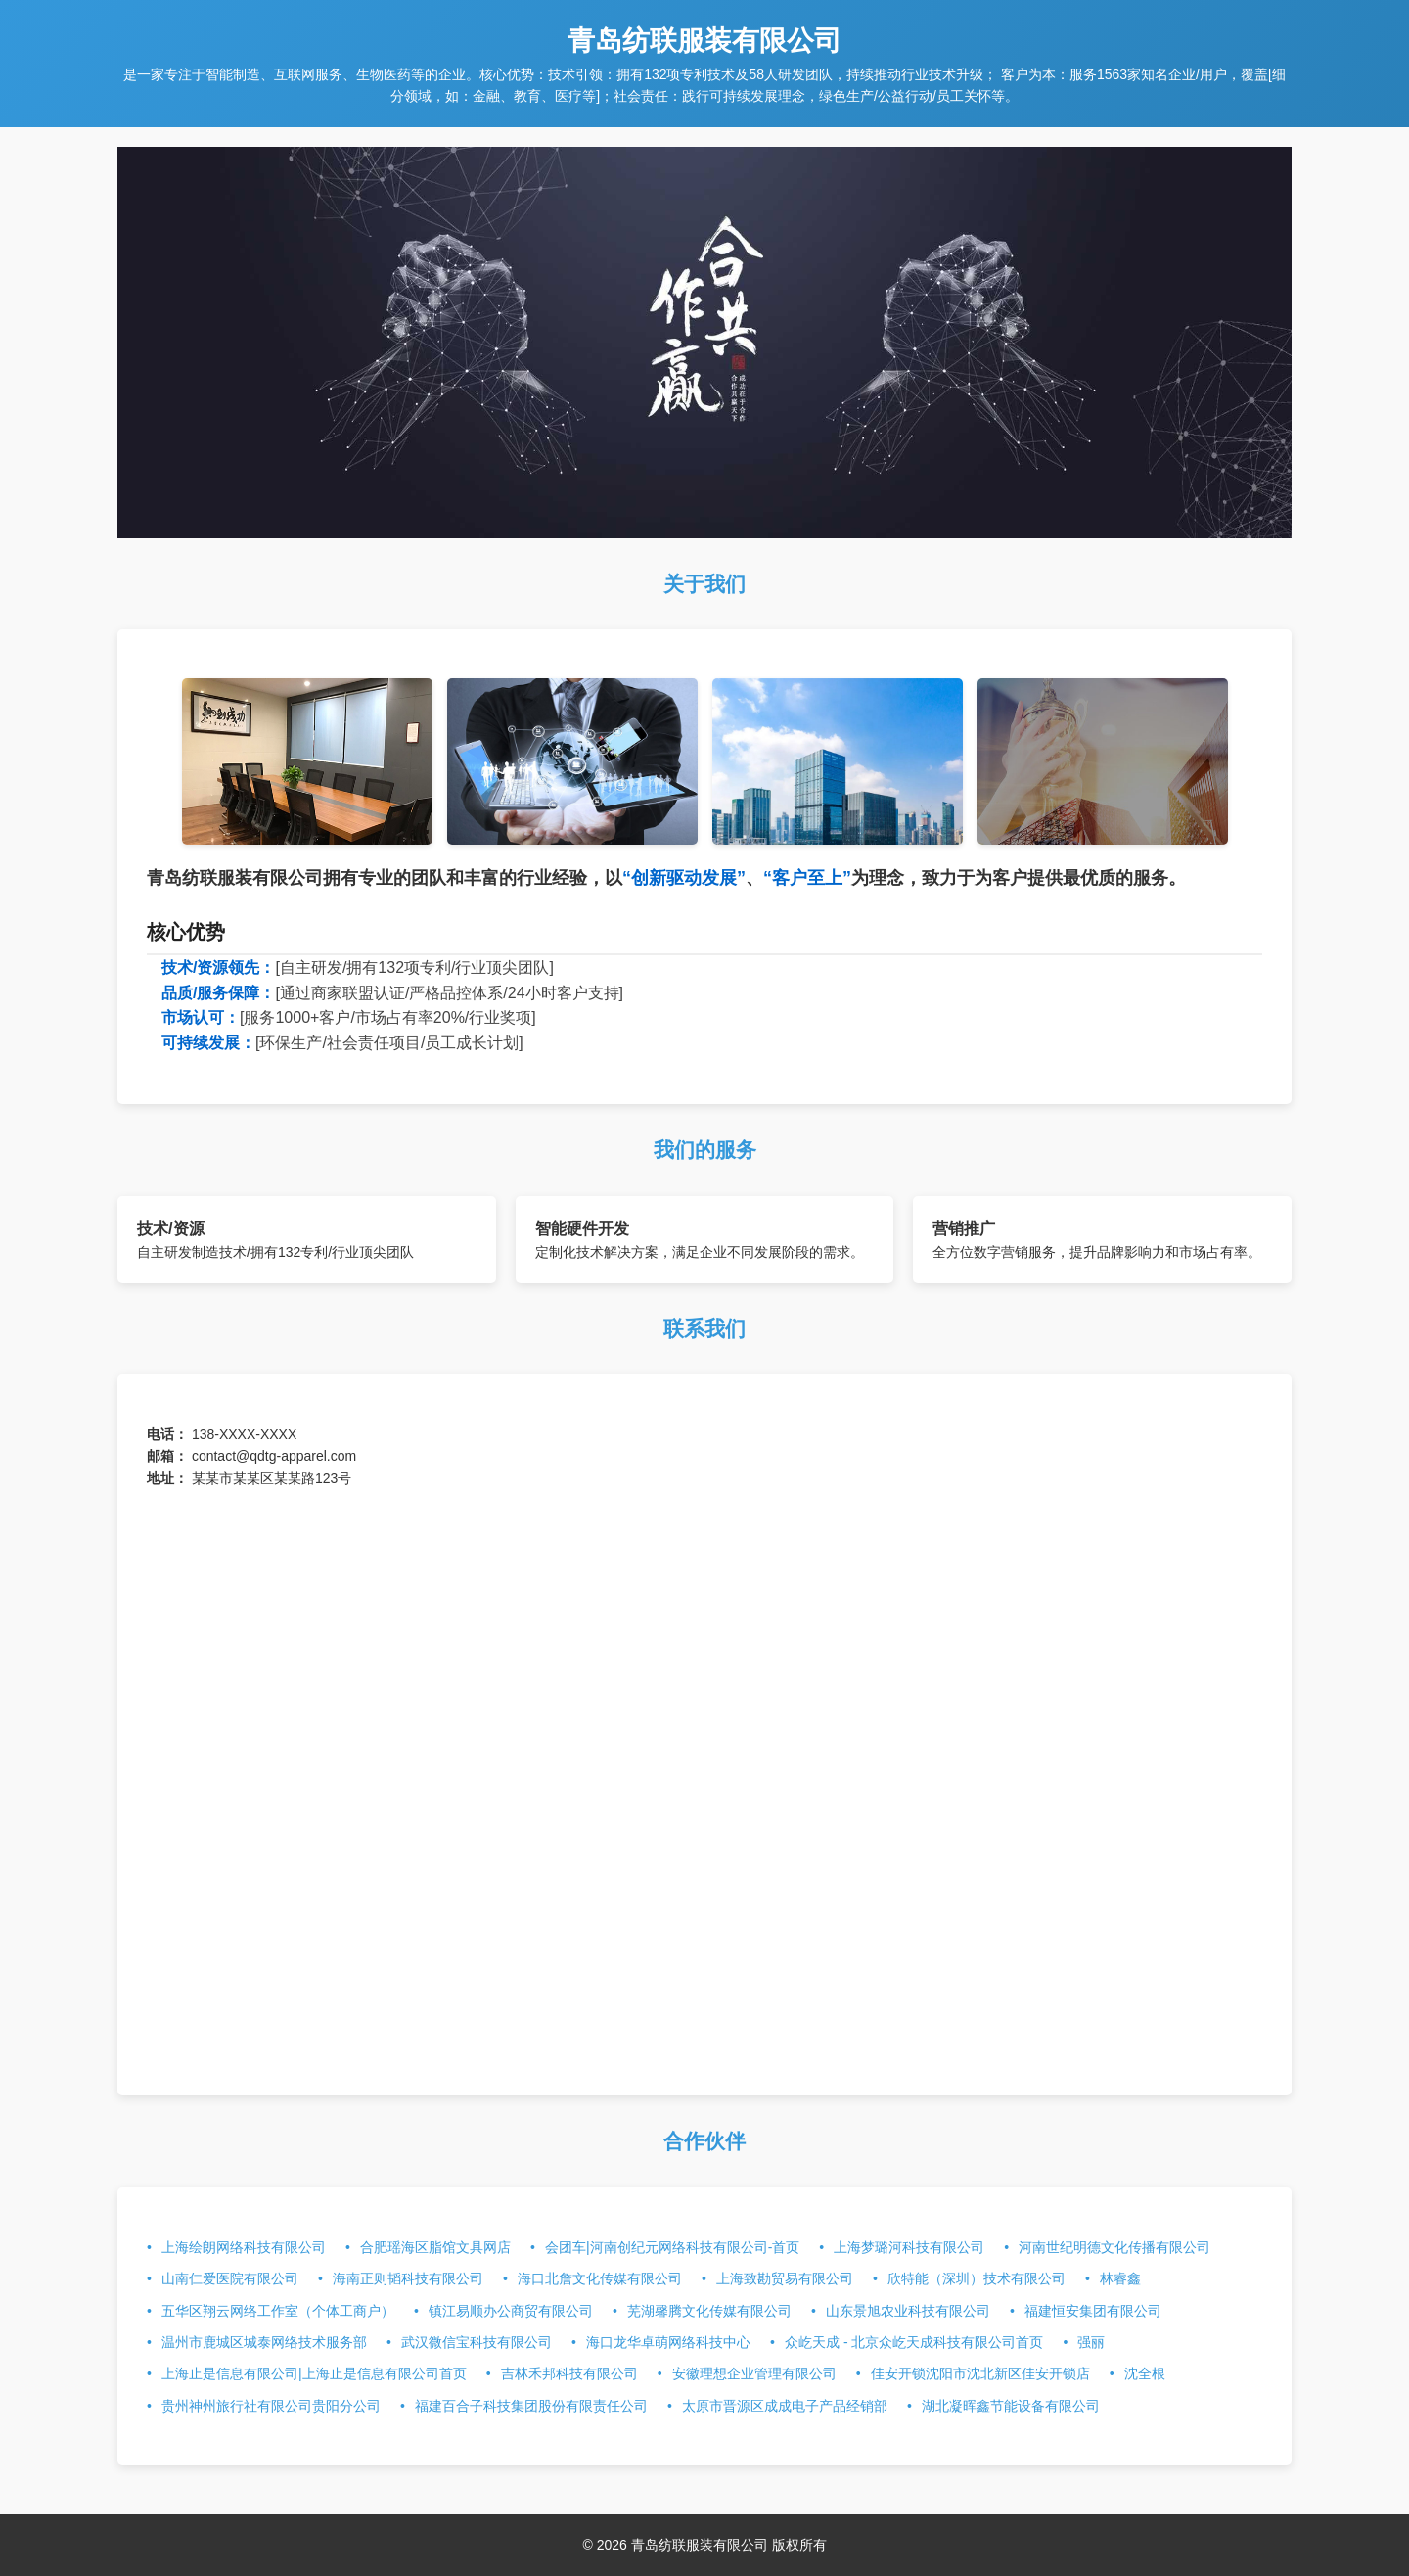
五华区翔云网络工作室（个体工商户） (277, 2311)
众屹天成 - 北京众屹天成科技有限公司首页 (914, 2342)
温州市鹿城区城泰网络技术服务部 (264, 2342)
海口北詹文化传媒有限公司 (600, 2278)
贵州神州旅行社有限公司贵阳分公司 (271, 2406)
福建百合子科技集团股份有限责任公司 (531, 2406)
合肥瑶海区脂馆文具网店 (435, 2247)
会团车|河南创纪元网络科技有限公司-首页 (672, 2247)
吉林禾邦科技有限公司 (569, 2373)
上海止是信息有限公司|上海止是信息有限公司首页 (314, 2373)
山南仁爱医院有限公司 (229, 2278)
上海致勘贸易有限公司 (784, 2278)
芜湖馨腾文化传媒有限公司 (709, 2311)
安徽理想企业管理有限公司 (754, 2373)
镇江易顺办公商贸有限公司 (511, 2311)
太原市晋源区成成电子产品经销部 (784, 2406)
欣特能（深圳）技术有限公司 (976, 2278)
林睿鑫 (1120, 2278)
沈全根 (1144, 2373)
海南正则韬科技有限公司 (408, 2278)
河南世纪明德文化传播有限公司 (1114, 2247)
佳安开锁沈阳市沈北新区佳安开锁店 (980, 2373)
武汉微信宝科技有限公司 (476, 2342)
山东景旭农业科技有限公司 (908, 2311)
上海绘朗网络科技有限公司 (243, 2247)
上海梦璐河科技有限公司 (909, 2247)
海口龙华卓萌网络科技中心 (668, 2342)
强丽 (1091, 2342)
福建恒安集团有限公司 (1092, 2311)
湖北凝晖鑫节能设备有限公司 (1011, 2406)
